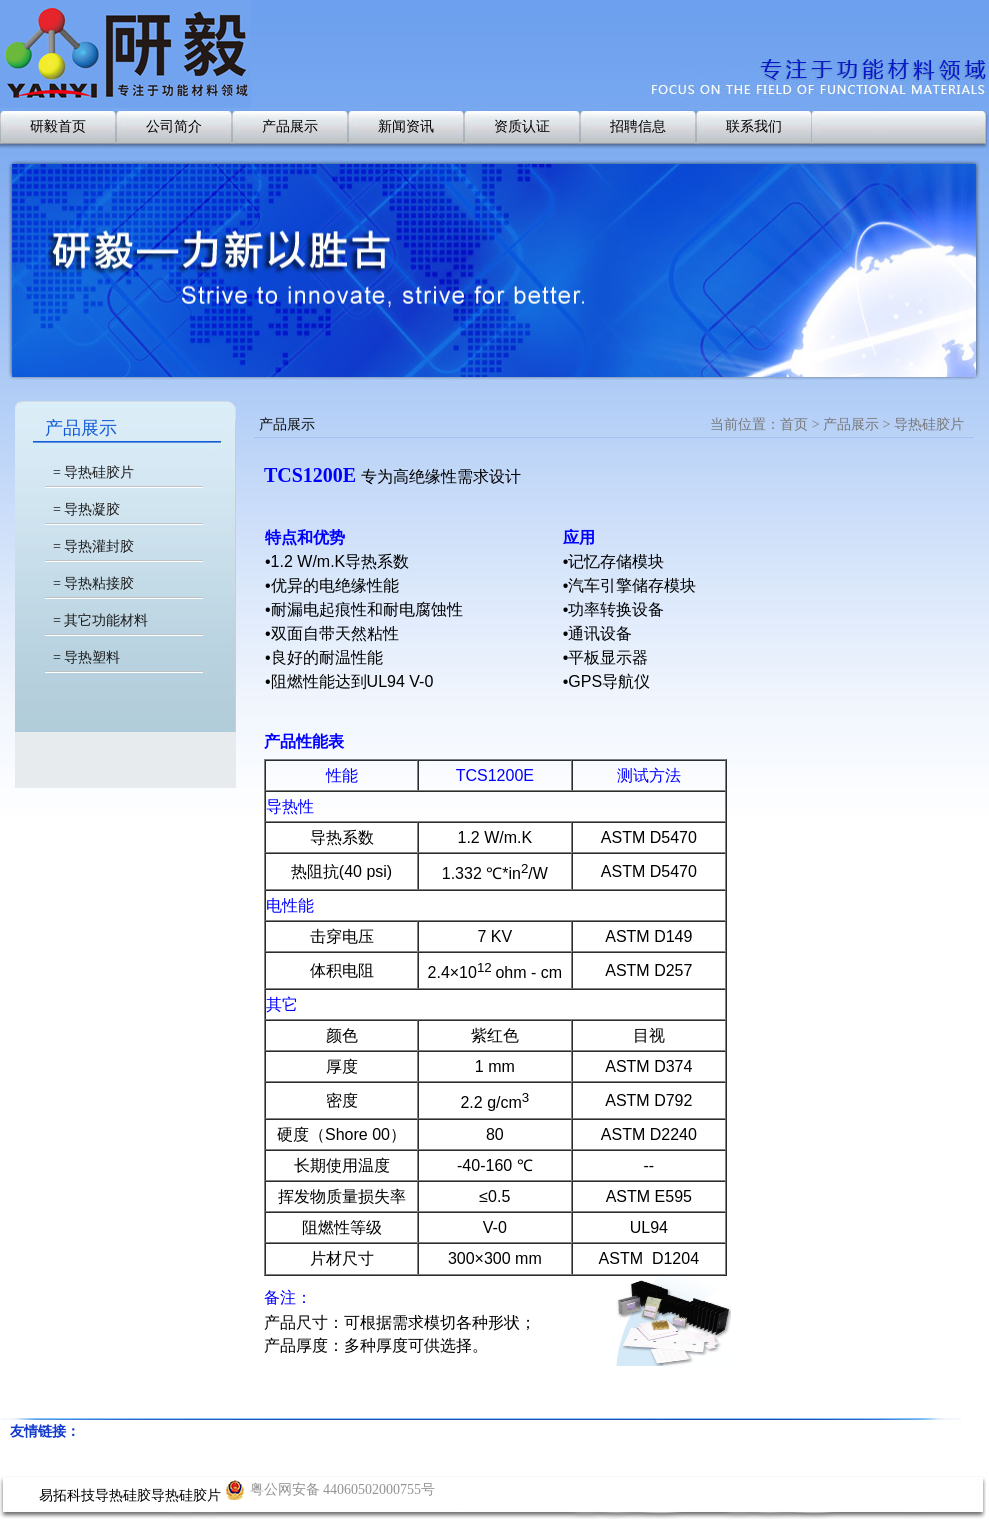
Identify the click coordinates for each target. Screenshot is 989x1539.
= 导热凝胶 (86, 509)
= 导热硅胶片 (93, 472)
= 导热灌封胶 (93, 546)
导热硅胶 (123, 1495)
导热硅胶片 (186, 1495)
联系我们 (754, 126)
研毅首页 (58, 126)
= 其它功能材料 (100, 620)
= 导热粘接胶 (93, 583)
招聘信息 (638, 126)
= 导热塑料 (86, 657)
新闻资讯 (406, 126)
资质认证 (522, 126)
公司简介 (174, 126)
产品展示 (290, 126)
